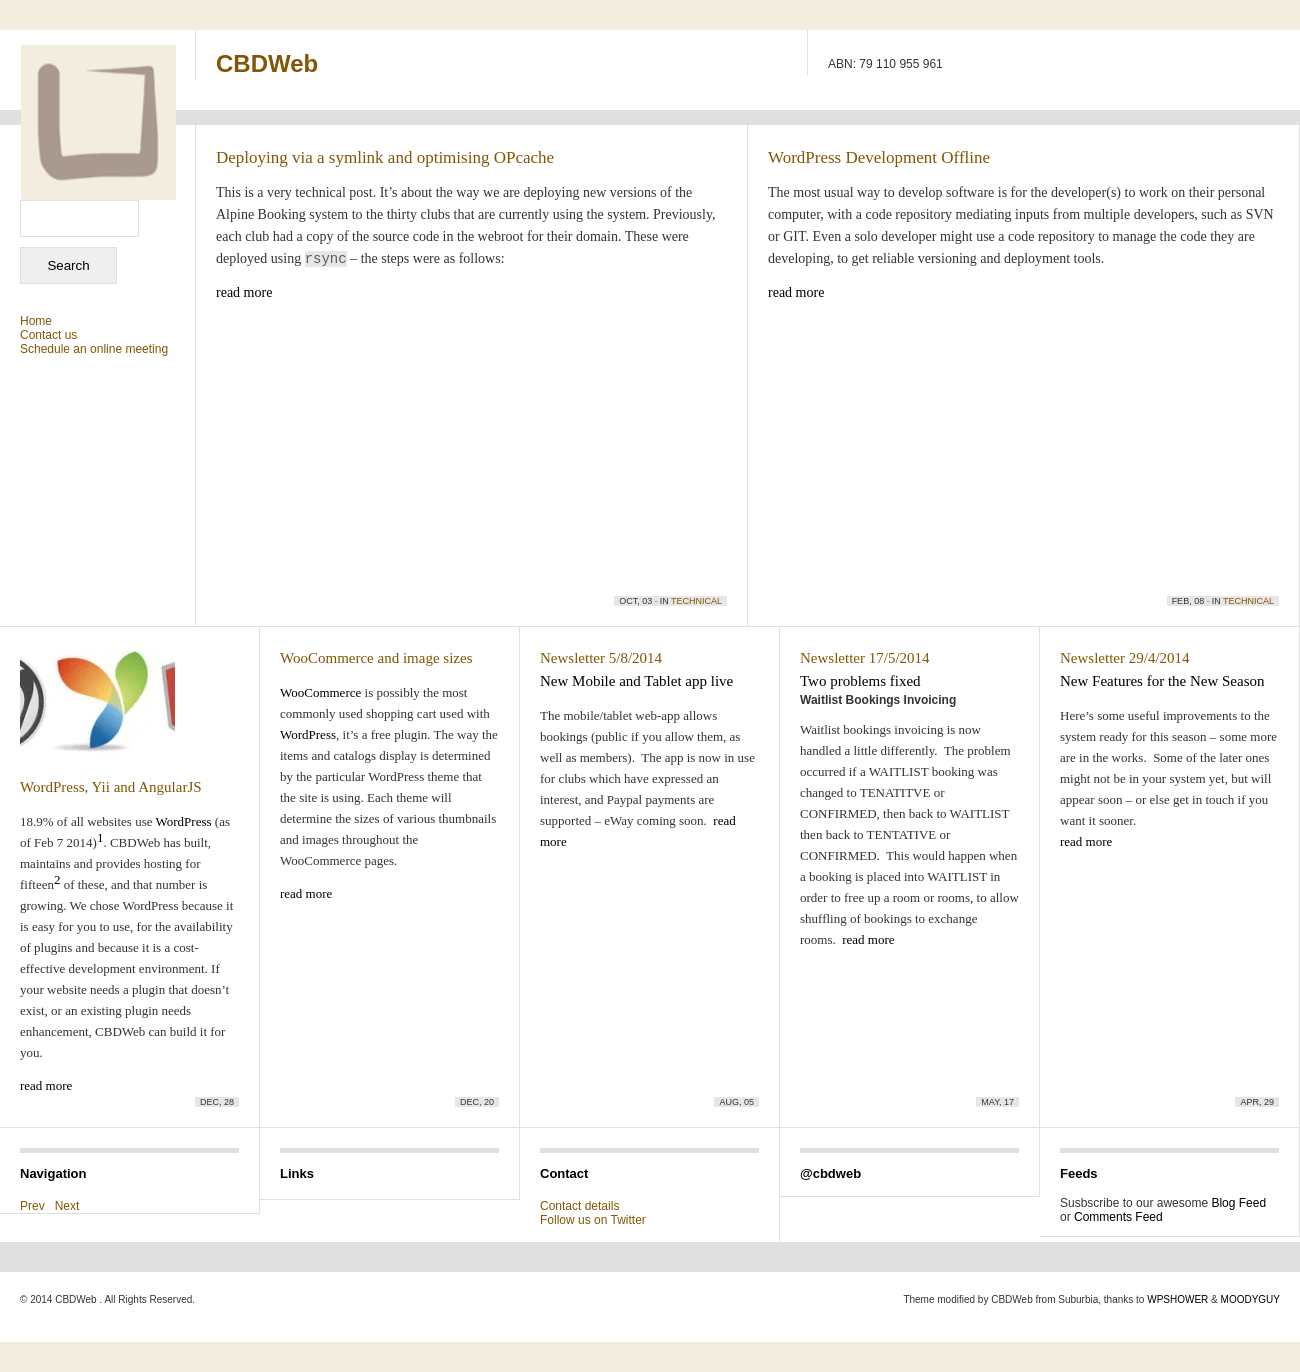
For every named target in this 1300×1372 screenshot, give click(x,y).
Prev (32, 1206)
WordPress (184, 821)
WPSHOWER (1177, 1299)
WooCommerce (320, 692)
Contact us (48, 335)
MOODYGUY (1250, 1299)
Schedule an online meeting (94, 349)
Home (36, 321)
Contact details (579, 1206)
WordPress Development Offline (879, 157)
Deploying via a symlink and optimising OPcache (385, 157)
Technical (696, 601)
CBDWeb (267, 63)
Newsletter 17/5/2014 (865, 658)
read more (244, 292)
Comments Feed (1118, 1217)
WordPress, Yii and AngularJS (111, 787)
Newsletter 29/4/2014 (1125, 658)
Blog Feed (1238, 1203)
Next (67, 1206)
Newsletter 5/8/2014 (601, 658)
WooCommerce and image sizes (376, 658)
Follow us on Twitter (593, 1220)
